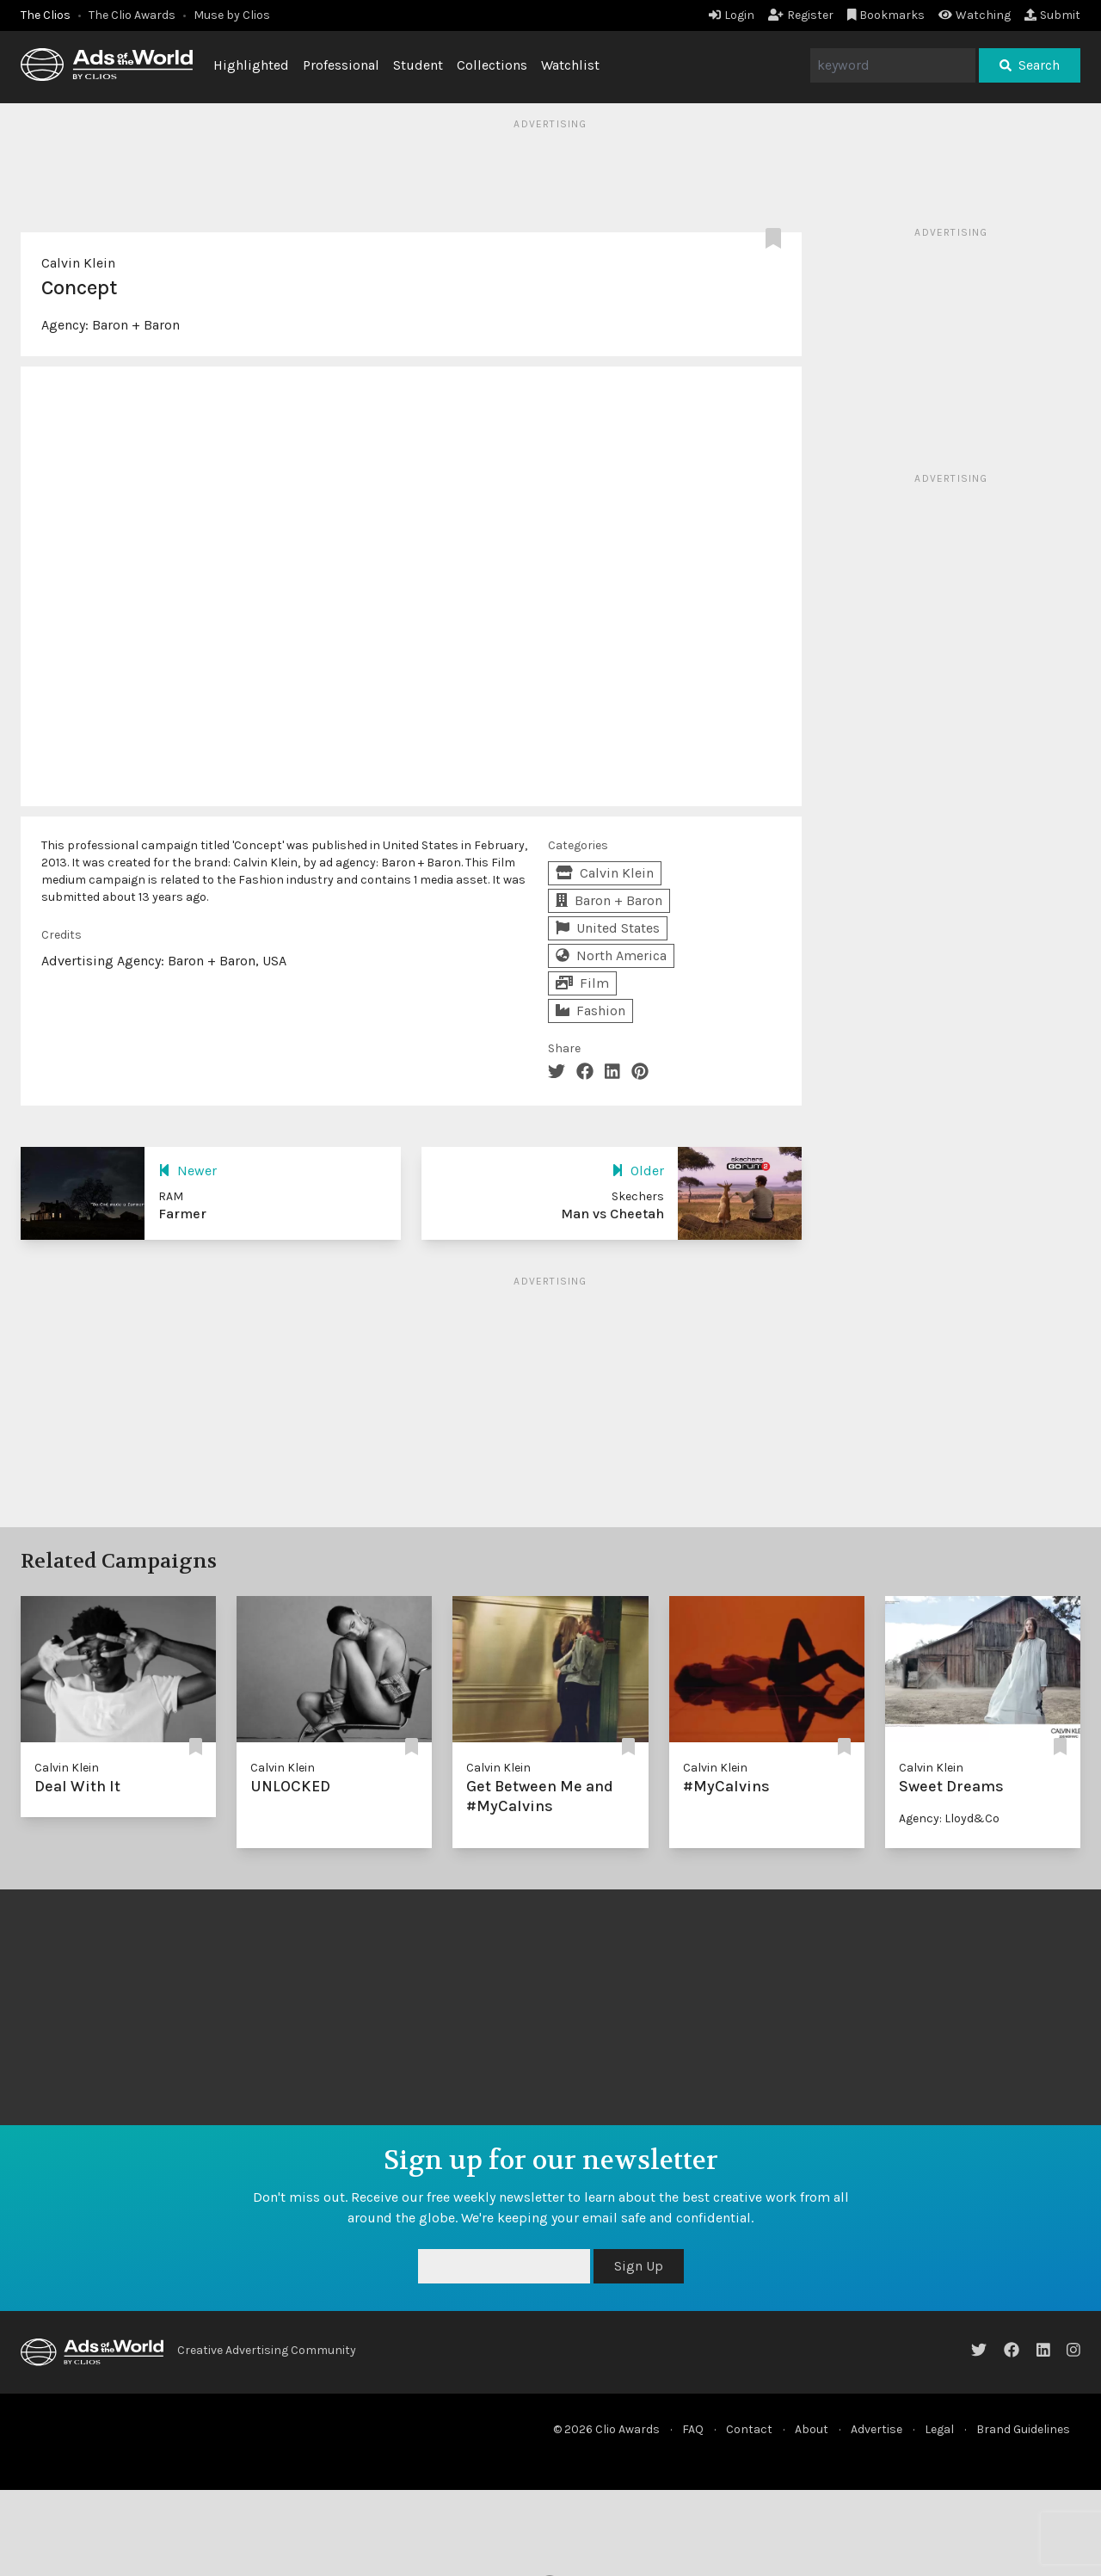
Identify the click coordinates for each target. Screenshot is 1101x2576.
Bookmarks (886, 15)
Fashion (590, 1010)
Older (638, 1170)
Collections (492, 65)
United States (608, 928)
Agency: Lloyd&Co (949, 1818)
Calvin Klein (78, 263)
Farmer (182, 1213)
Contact (749, 2429)
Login (731, 15)
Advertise (876, 2429)
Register (800, 15)
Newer (187, 1170)
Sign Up (638, 2266)
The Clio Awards (132, 15)
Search (1030, 65)
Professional (341, 65)
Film (582, 983)
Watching (974, 15)
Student (418, 65)
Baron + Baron (136, 325)
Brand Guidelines (1023, 2429)
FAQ (693, 2429)
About (811, 2429)
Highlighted (251, 65)
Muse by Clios (232, 15)
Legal (939, 2429)
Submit (1052, 15)
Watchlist (570, 65)
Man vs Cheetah (612, 1213)
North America (611, 955)
